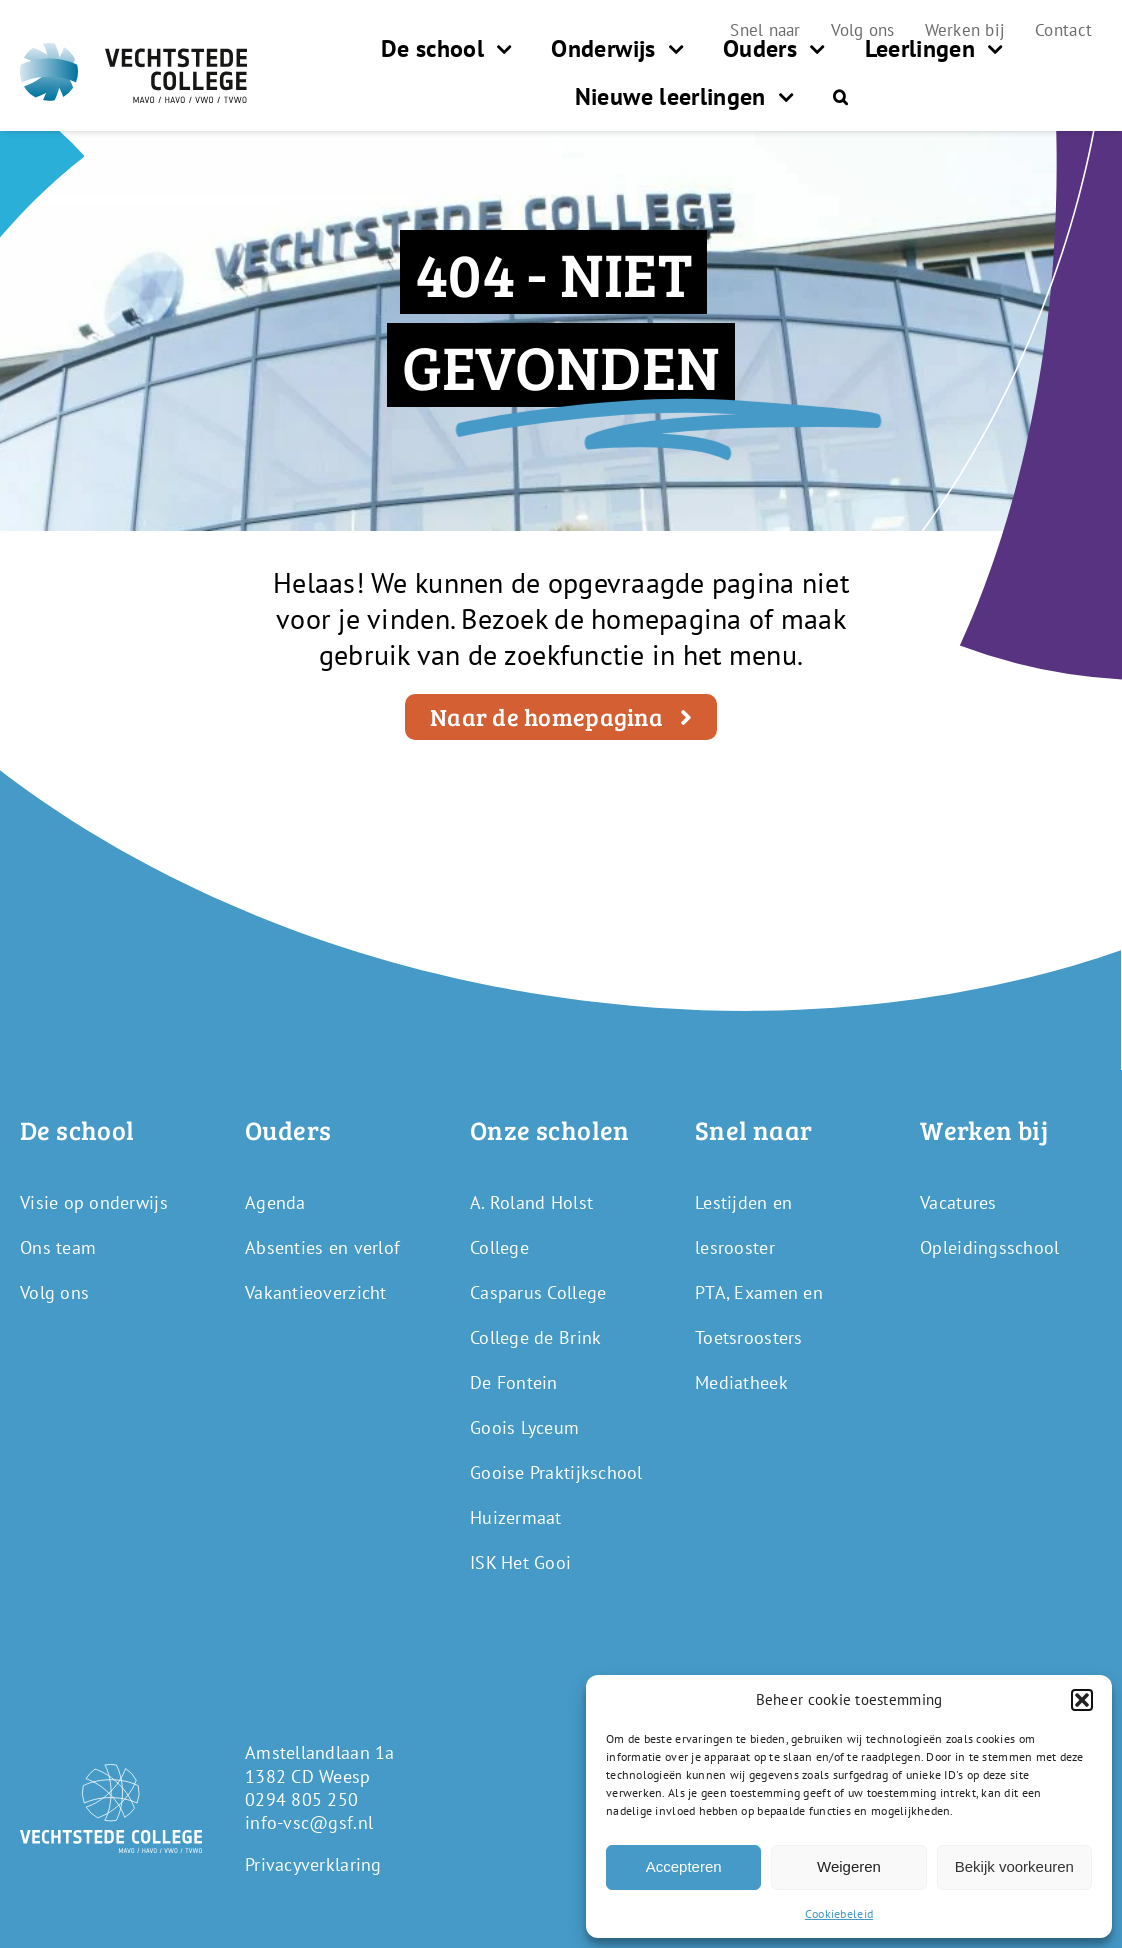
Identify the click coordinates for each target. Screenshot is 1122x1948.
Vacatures (958, 1202)
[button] (1082, 1700)
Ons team (58, 1247)
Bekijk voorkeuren (1014, 1866)
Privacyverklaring (313, 1864)
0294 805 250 (301, 1799)
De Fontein (514, 1382)
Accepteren (684, 1866)
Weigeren (849, 1866)
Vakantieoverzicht (316, 1292)
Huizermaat (516, 1517)
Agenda (275, 1202)
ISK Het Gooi (520, 1562)
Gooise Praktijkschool (556, 1472)
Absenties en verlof (322, 1247)
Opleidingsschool (989, 1247)
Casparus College (538, 1292)
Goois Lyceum (524, 1427)
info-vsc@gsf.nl (309, 1822)
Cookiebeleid (839, 1913)
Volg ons (54, 1292)
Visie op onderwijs (94, 1202)
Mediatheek (741, 1382)
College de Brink (535, 1337)
